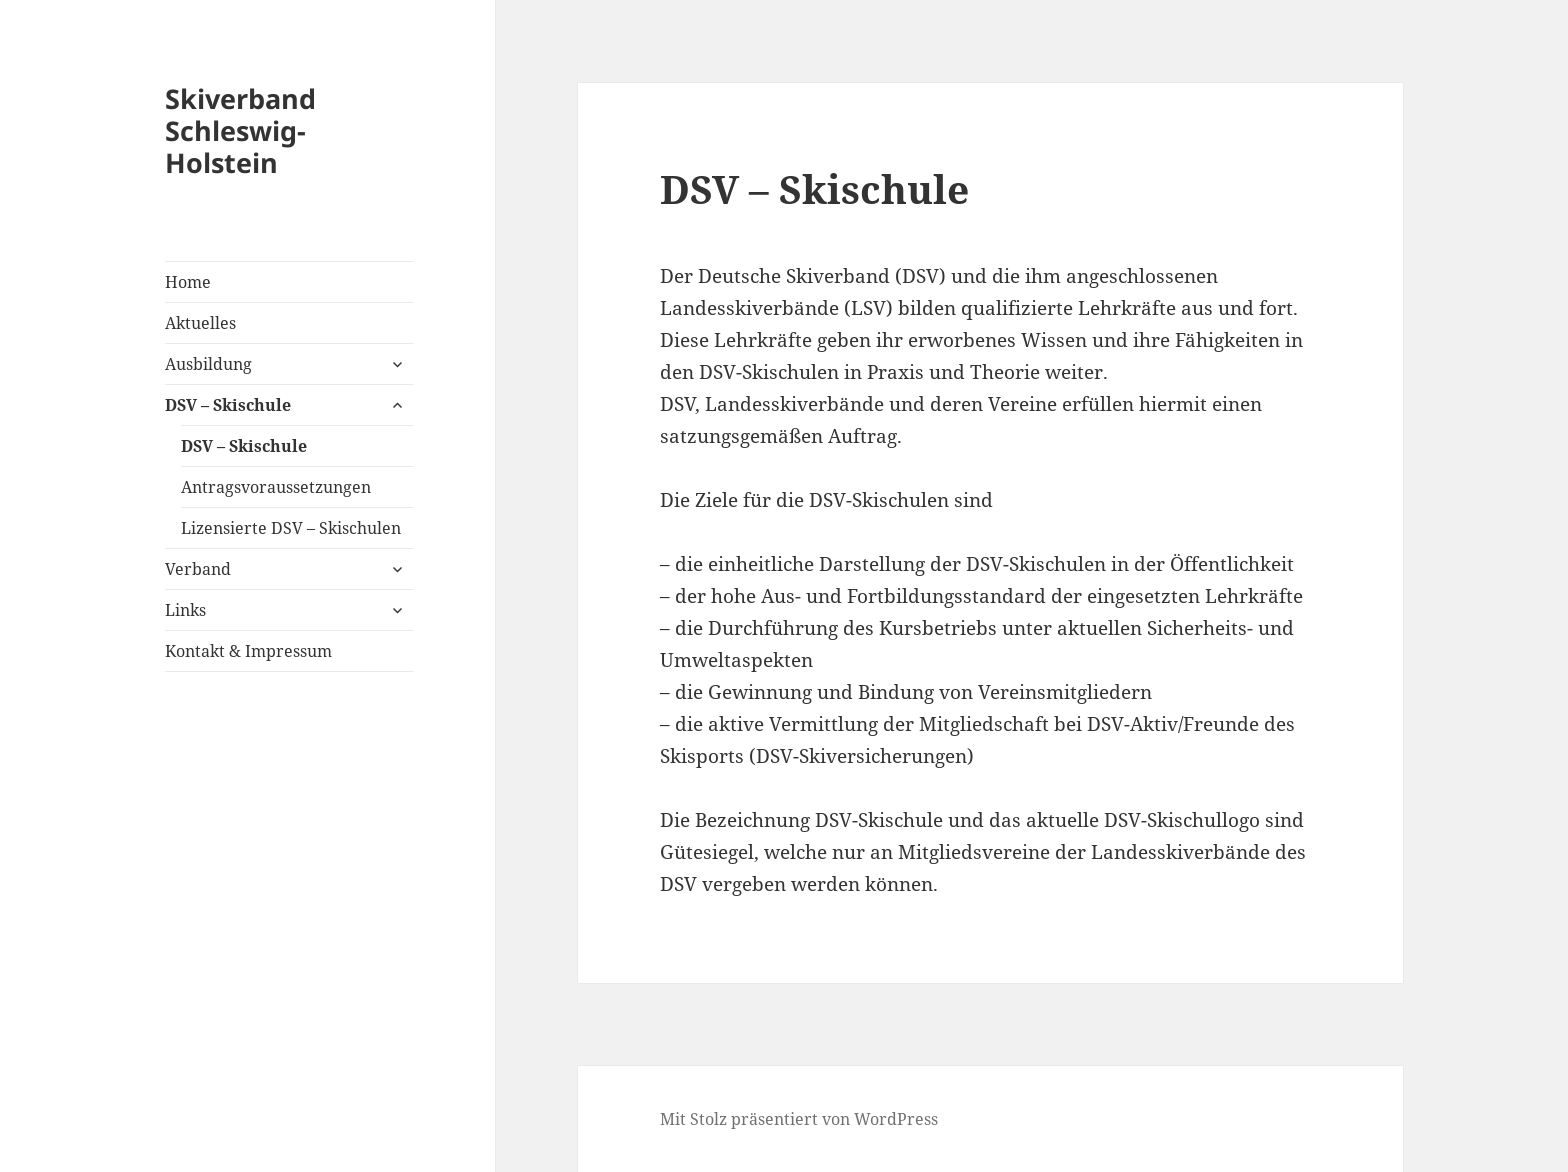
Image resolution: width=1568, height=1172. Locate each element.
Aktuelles (200, 323)
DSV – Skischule (228, 405)
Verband (198, 569)
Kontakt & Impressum (248, 651)
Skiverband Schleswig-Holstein (240, 130)
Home (188, 282)
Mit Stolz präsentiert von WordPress (799, 1119)
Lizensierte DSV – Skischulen (291, 528)
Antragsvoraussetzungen (276, 487)
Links (185, 610)
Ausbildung (208, 364)
